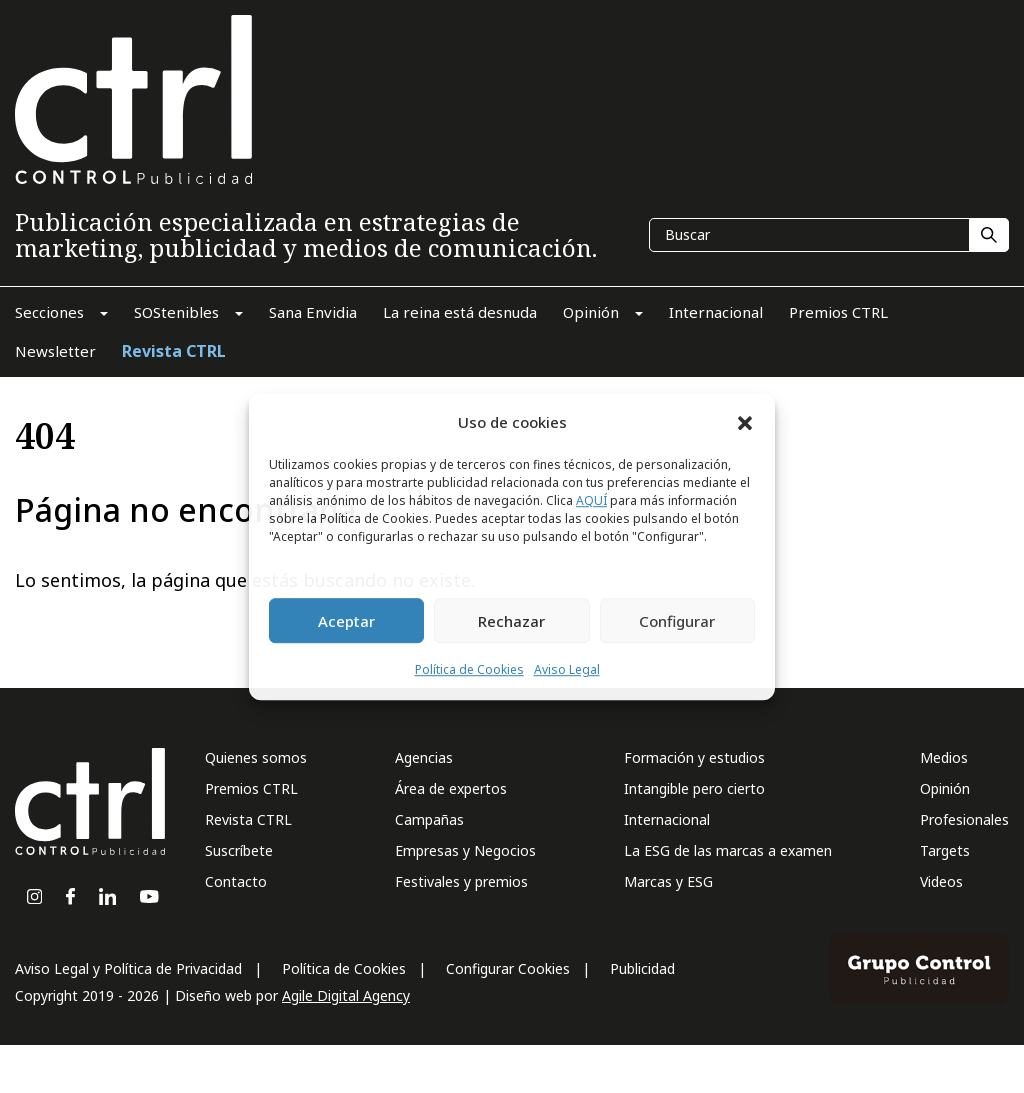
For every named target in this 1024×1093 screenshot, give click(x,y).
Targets (945, 850)
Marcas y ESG (668, 881)
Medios (944, 757)
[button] (745, 422)
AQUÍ (591, 501)
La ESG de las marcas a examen (728, 850)
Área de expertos (451, 788)
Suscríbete (239, 850)
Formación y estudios (694, 757)
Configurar (677, 621)
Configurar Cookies (508, 968)
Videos (941, 881)
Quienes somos (256, 757)
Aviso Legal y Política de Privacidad (128, 968)
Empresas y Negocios (465, 850)
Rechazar (511, 621)
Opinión (945, 788)
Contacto (236, 881)
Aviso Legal (567, 670)
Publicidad (642, 968)
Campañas (429, 819)
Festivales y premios (461, 881)
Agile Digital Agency (346, 995)
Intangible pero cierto (694, 788)
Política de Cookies (469, 670)
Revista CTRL (248, 819)
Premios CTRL (251, 788)
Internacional (667, 819)
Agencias (424, 757)
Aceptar (346, 621)
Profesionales (964, 819)
